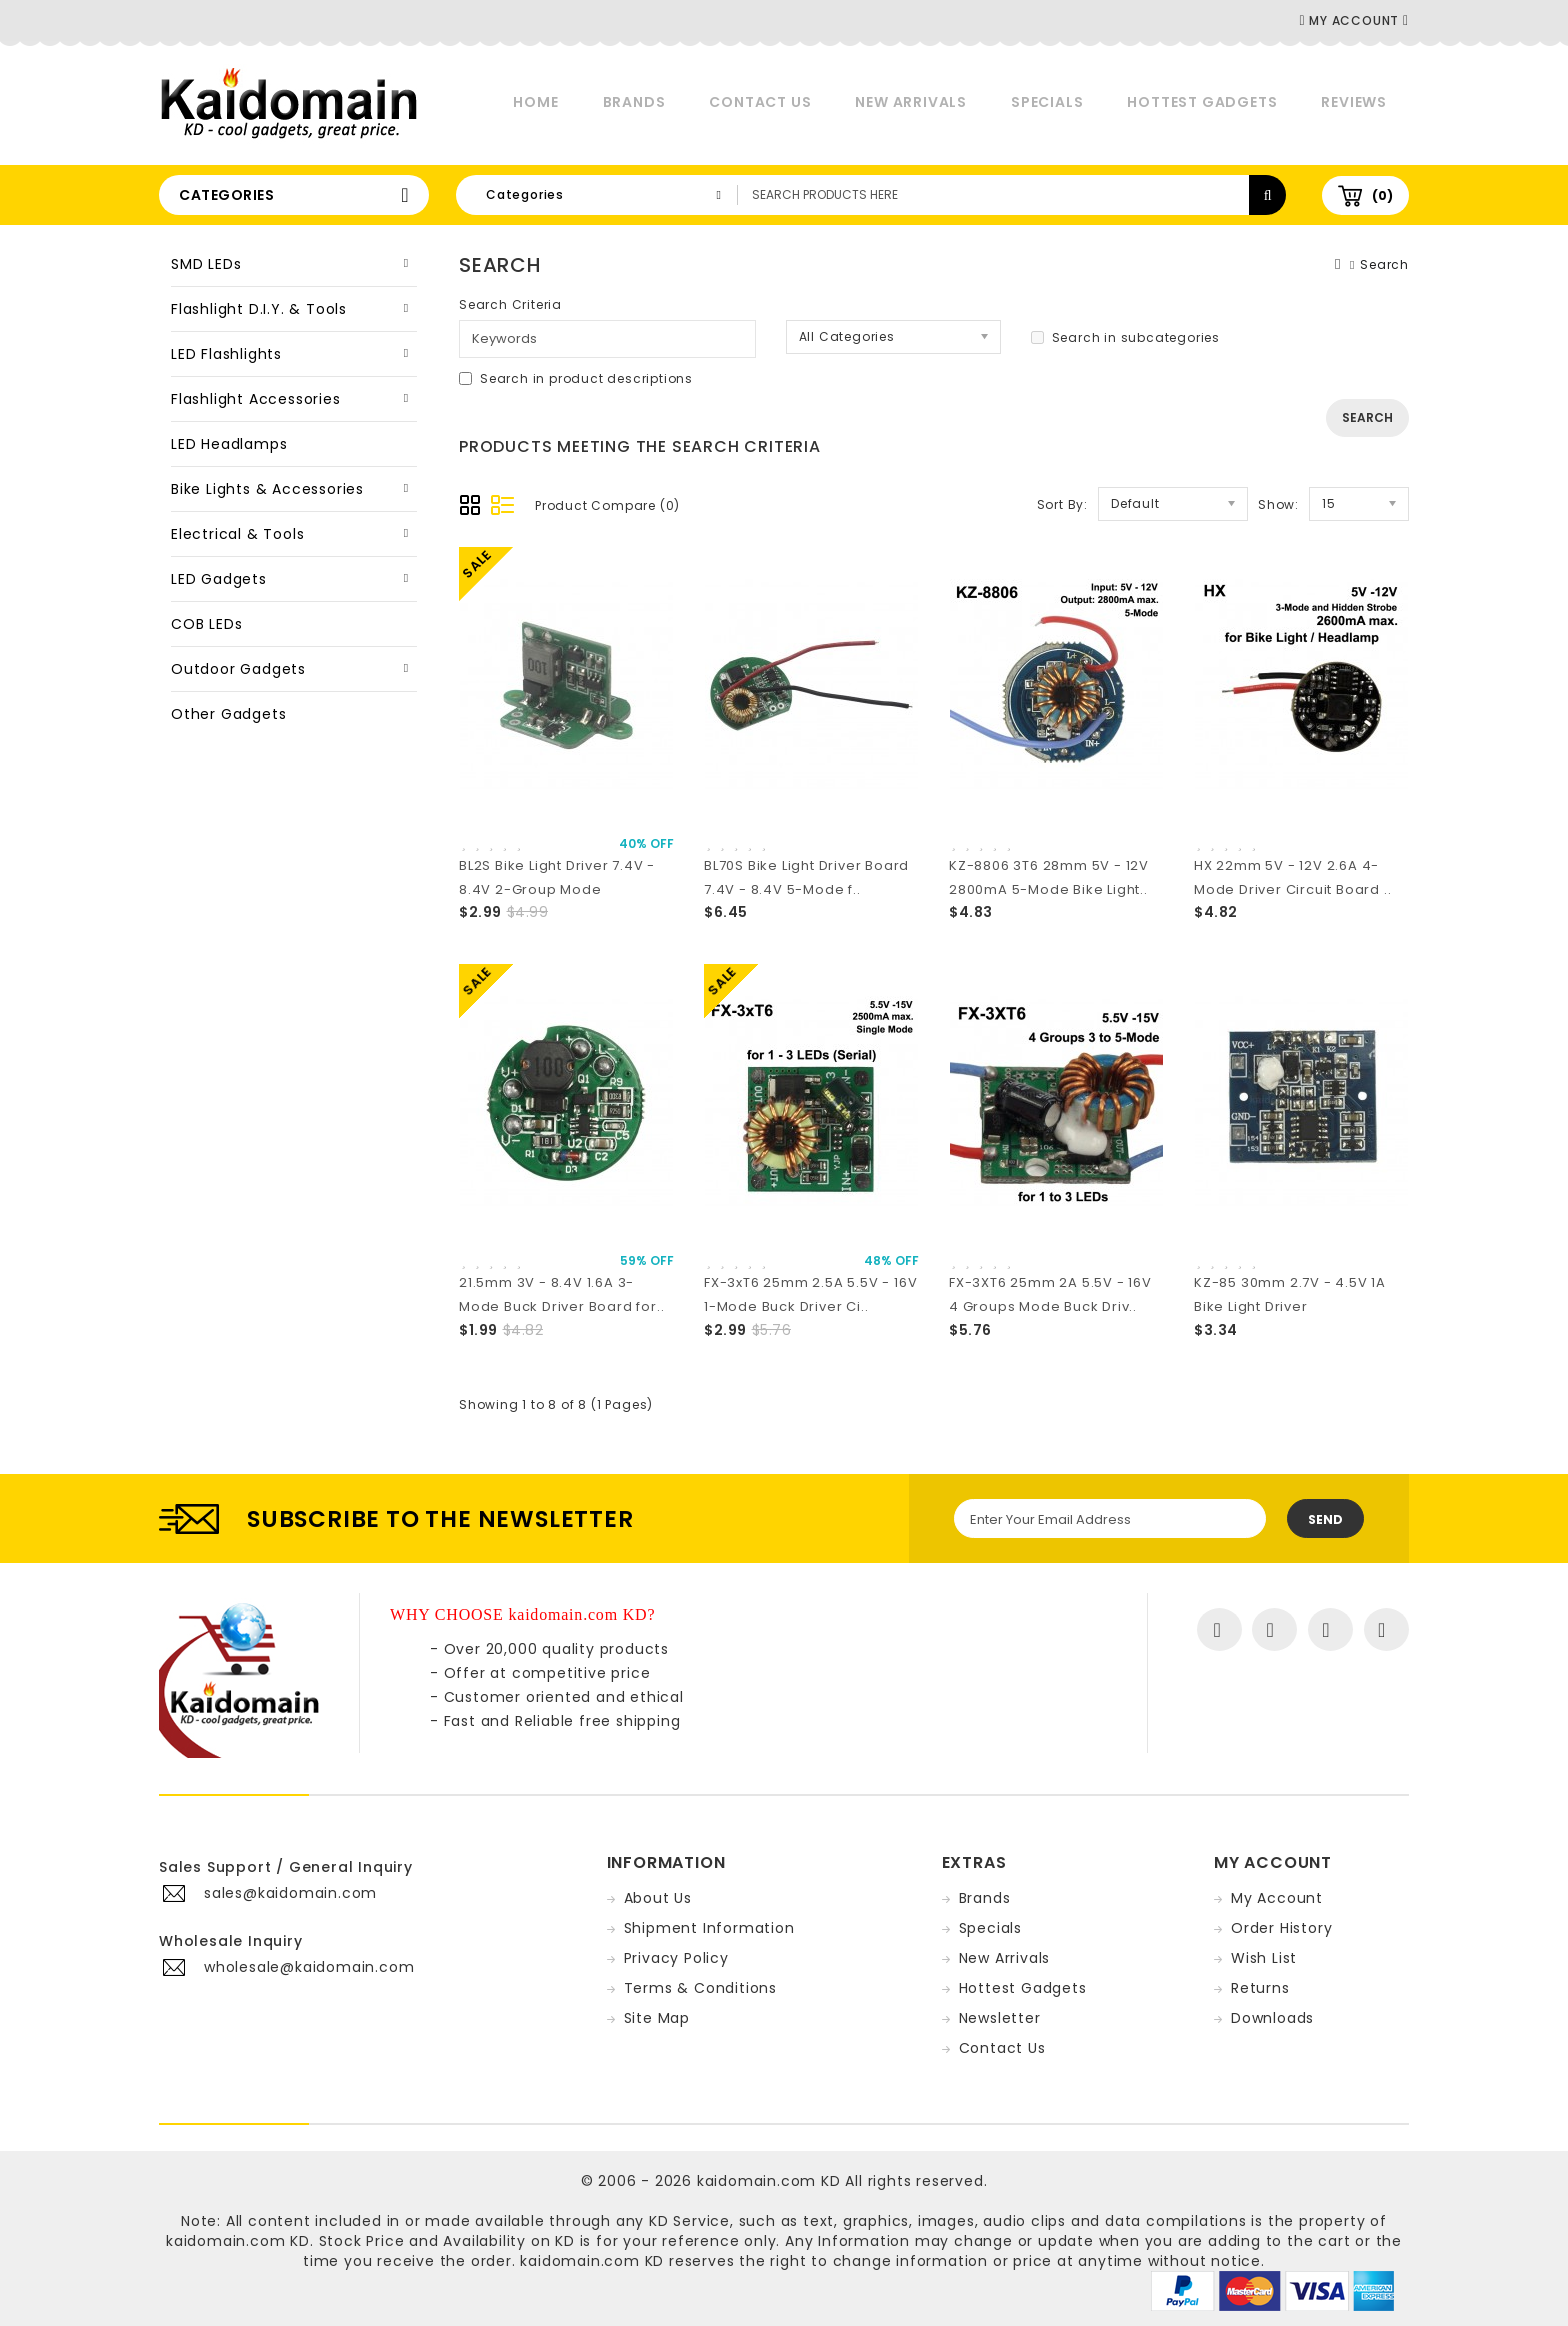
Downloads (1272, 2018)
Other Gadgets (228, 714)
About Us (658, 1898)
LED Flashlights (226, 354)
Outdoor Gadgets (238, 669)
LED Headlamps (229, 444)
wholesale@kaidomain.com (309, 1967)
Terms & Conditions (700, 1988)
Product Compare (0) (607, 505)
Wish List (1264, 1958)
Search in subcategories (1125, 337)
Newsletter (1000, 2018)
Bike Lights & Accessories (267, 489)
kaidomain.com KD (769, 2181)
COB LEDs (206, 624)
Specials (1047, 102)
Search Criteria (510, 304)
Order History (1281, 1928)
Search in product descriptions (576, 378)
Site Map (657, 2018)
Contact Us (760, 102)
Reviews (1354, 102)
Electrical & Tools (237, 534)
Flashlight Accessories (256, 399)
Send (1325, 1519)
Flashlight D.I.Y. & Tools (259, 309)
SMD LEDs (206, 264)
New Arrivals (911, 102)
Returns (1260, 1988)
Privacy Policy (676, 1958)
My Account (1277, 1898)
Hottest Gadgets (1202, 102)
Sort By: (1062, 504)
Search (1384, 264)
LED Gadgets (219, 579)
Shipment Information (709, 1928)
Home (535, 102)
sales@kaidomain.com (290, 1893)
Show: (1278, 504)
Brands (634, 102)
